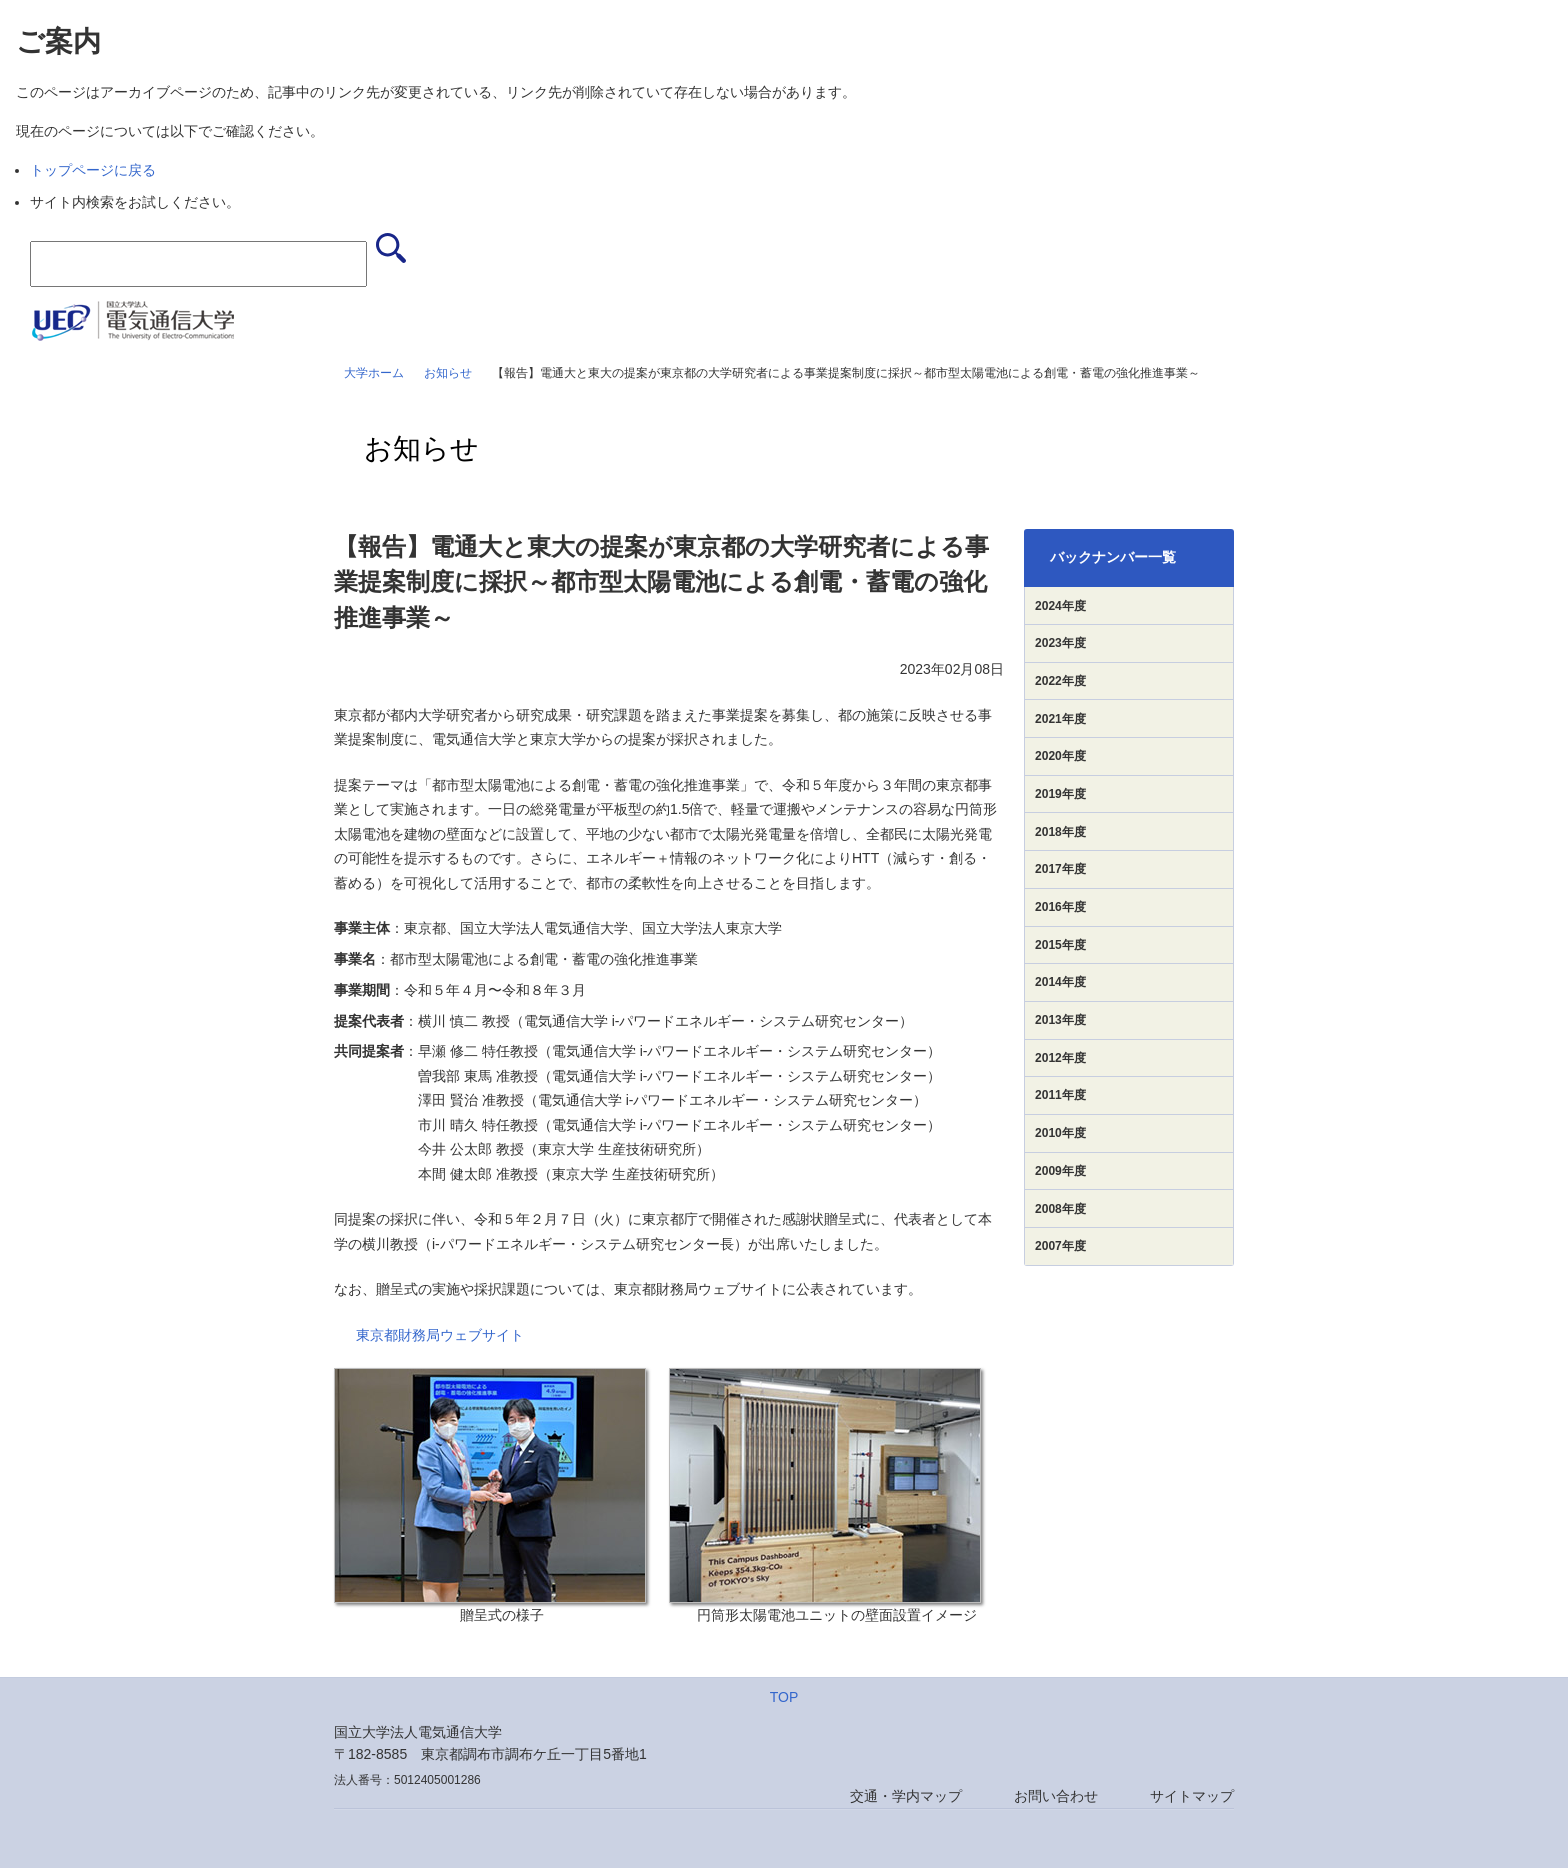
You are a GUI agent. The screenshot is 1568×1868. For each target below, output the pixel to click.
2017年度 (1060, 869)
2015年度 (1060, 945)
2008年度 (1060, 1209)
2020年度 (1060, 756)
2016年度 (1060, 907)
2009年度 (1060, 1171)
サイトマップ (1192, 1796)
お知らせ (448, 373)
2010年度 (1060, 1133)
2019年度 (1060, 794)
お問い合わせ (1056, 1796)
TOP (784, 1697)
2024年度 (1060, 606)
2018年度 (1060, 832)
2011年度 (1060, 1095)
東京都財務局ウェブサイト (440, 1335)
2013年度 (1060, 1020)
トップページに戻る (93, 170)
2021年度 (1060, 719)
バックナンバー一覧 (1113, 557)
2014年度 (1060, 982)
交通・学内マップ (906, 1796)
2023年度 (1060, 643)
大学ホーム (374, 373)
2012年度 (1060, 1058)
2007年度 (1060, 1246)
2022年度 (1060, 681)
